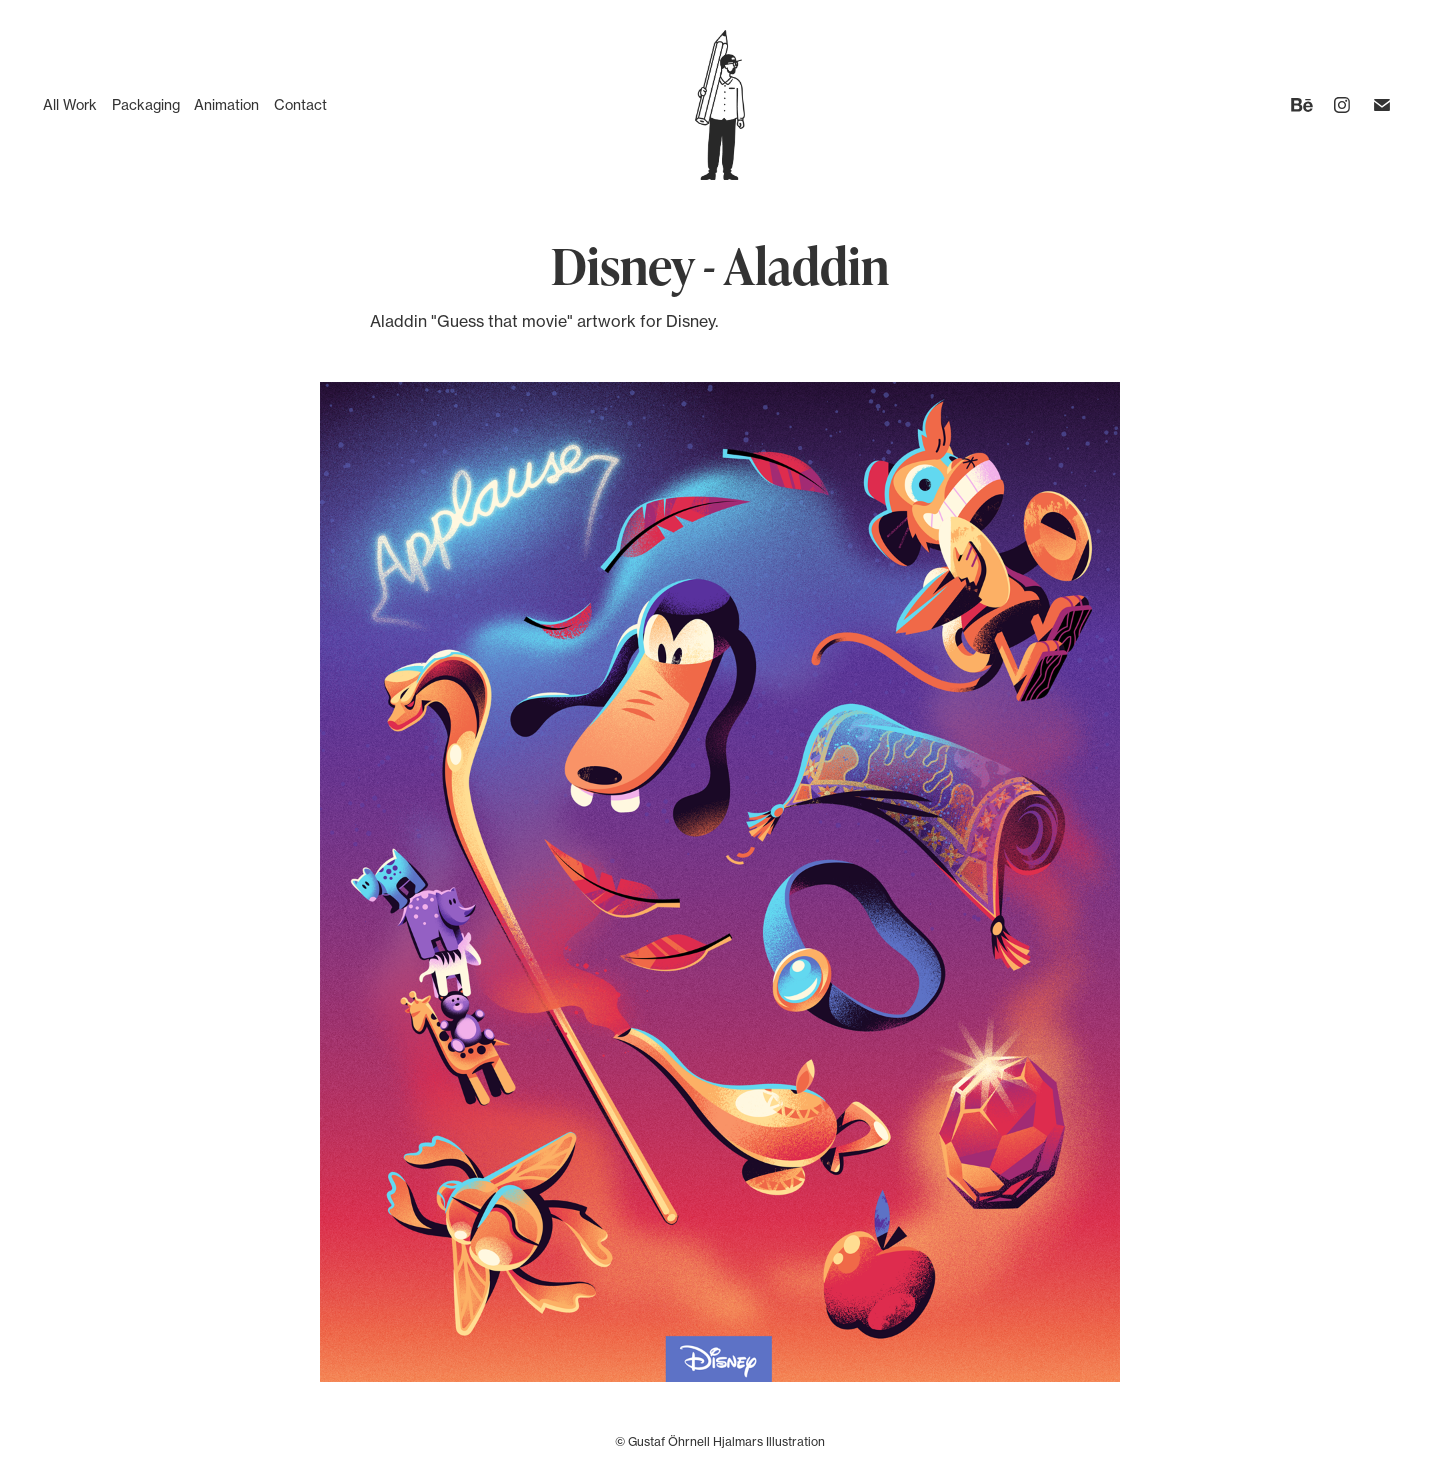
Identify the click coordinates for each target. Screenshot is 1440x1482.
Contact (300, 104)
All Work (70, 104)
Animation (226, 104)
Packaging (146, 104)
